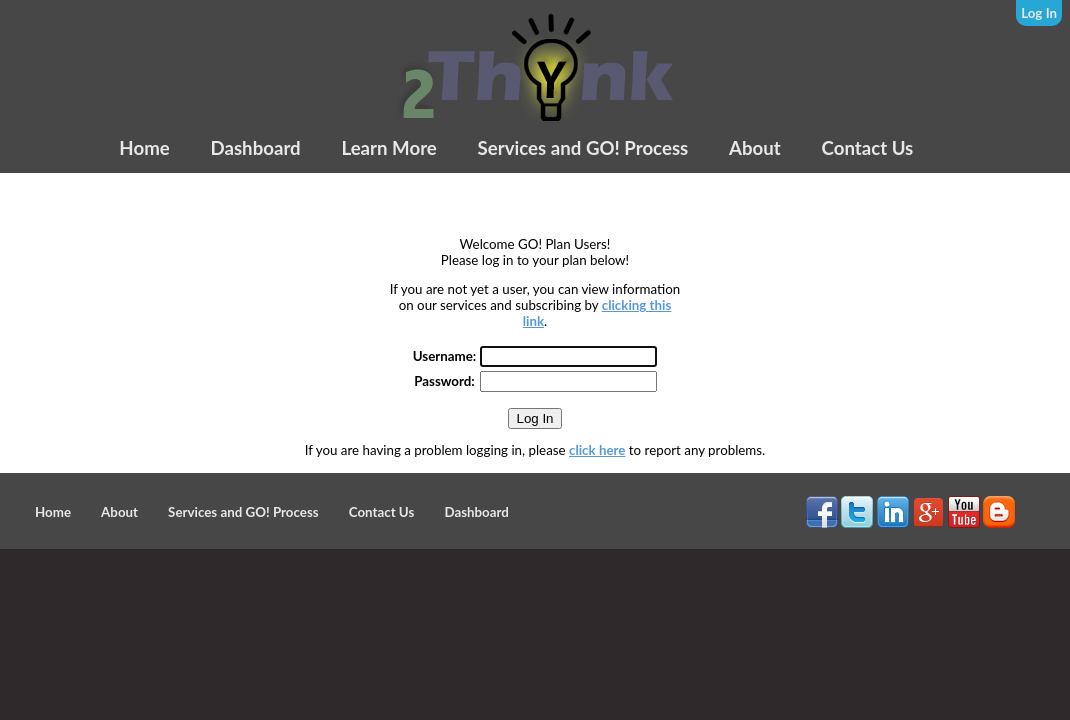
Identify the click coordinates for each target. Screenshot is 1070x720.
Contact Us (868, 148)
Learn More (388, 148)
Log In (1039, 13)
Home (144, 148)
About (755, 148)
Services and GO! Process (583, 148)
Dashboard (255, 148)
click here (597, 450)
